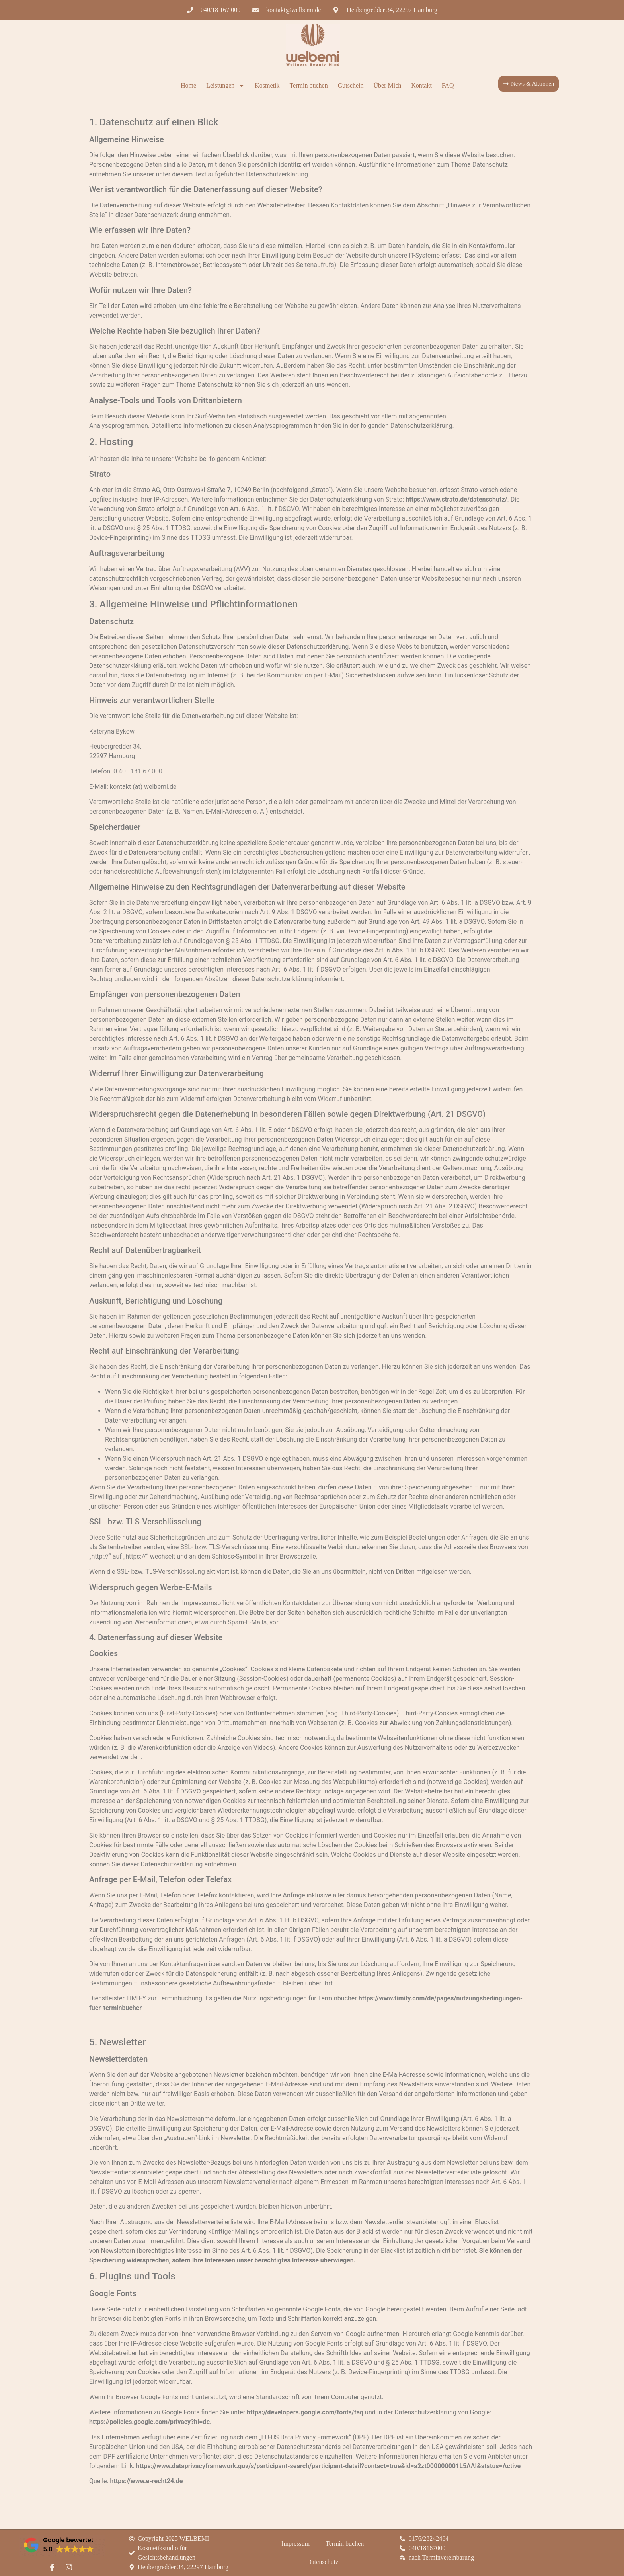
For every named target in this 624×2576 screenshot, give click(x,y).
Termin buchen (308, 85)
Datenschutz (322, 2561)
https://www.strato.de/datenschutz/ (456, 499)
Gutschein (351, 85)
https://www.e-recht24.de (146, 2481)
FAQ (448, 85)
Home (188, 85)
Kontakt (421, 85)
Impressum (295, 2543)
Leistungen (225, 85)
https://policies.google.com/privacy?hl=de (149, 2422)
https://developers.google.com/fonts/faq (305, 2412)
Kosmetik (267, 85)
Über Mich (388, 85)
